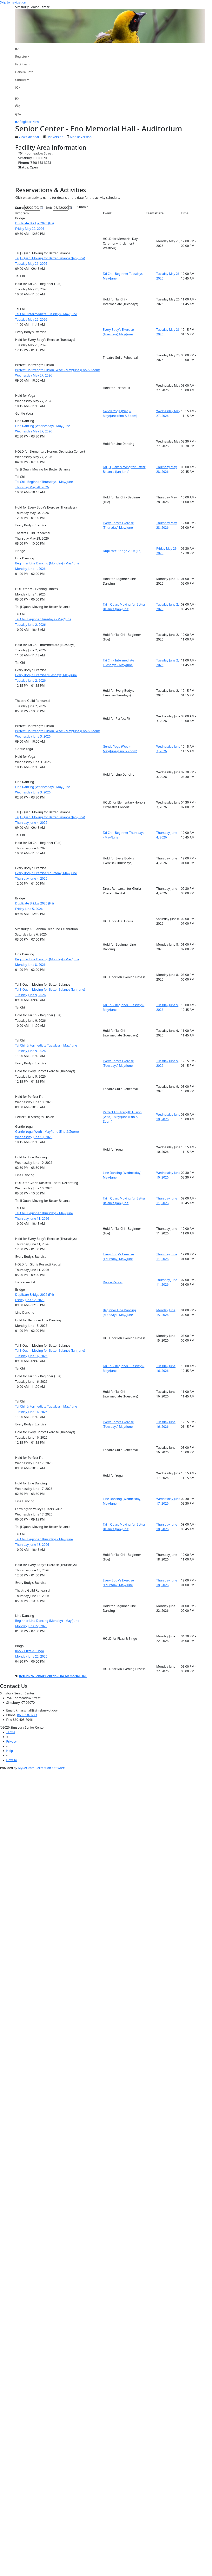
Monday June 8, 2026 (30, 965)
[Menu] (18, 114)
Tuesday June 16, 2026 (31, 1356)
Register (21, 56)
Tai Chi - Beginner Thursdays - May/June (44, 482)
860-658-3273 (27, 1715)
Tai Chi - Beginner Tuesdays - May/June (43, 619)
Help (9, 1751)
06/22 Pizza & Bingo (29, 1651)
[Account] (25, 87)
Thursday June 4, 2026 (31, 822)
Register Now (29, 122)
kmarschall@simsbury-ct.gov (37, 1710)
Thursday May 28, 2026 (32, 487)
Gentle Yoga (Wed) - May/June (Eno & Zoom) (47, 1131)
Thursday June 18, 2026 (32, 1544)
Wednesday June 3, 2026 (33, 736)
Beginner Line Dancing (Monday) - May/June (47, 563)
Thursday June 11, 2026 (32, 1218)
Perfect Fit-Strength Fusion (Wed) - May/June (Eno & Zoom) (57, 370)
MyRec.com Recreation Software (41, 1768)
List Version (55, 137)
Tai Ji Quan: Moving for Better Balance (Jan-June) (50, 258)
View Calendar (29, 137)
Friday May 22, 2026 (29, 229)
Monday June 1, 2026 (30, 569)
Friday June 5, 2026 (29, 909)
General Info (24, 72)
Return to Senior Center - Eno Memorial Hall (53, 1676)
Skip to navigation (13, 2)
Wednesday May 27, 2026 (33, 375)
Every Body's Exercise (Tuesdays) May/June (46, 675)
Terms (10, 1732)
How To (11, 1760)
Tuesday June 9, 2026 (30, 995)
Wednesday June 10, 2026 (33, 1137)
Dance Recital (113, 1282)
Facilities (21, 64)
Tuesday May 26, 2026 (31, 263)
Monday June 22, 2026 (31, 1626)
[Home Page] (25, 49)
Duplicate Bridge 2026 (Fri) (34, 223)
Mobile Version (81, 137)
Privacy (11, 1741)
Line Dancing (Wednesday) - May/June (42, 426)
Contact (20, 80)
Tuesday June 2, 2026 (30, 624)
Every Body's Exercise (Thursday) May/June (46, 873)
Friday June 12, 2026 (29, 1300)
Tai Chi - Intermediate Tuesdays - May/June (46, 314)
